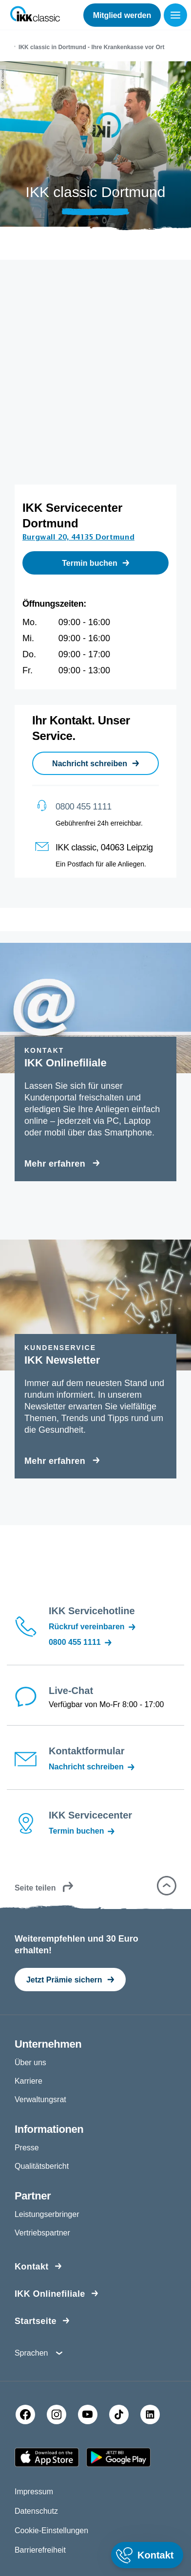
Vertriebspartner (42, 2233)
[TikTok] (119, 2414)
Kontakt (32, 2266)
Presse (27, 2148)
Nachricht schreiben (92, 1767)
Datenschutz (36, 2511)
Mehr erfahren (54, 1164)
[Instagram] (56, 2414)
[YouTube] (87, 2414)
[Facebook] (25, 2414)
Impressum (34, 2491)
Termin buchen (82, 1831)
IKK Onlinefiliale (50, 2294)
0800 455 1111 (84, 806)
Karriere (28, 2081)
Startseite (36, 2321)
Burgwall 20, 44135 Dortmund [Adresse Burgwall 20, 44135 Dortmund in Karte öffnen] (78, 537)
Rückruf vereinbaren (93, 1627)
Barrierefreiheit (40, 2550)
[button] (166, 1885)
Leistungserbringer (47, 2214)
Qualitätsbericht (42, 2166)
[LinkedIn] (150, 2414)
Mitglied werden (122, 15)
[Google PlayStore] (118, 2457)
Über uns (30, 2062)
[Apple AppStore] (47, 2457)
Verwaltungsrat (40, 2099)
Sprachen (31, 2353)
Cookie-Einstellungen (51, 2530)
